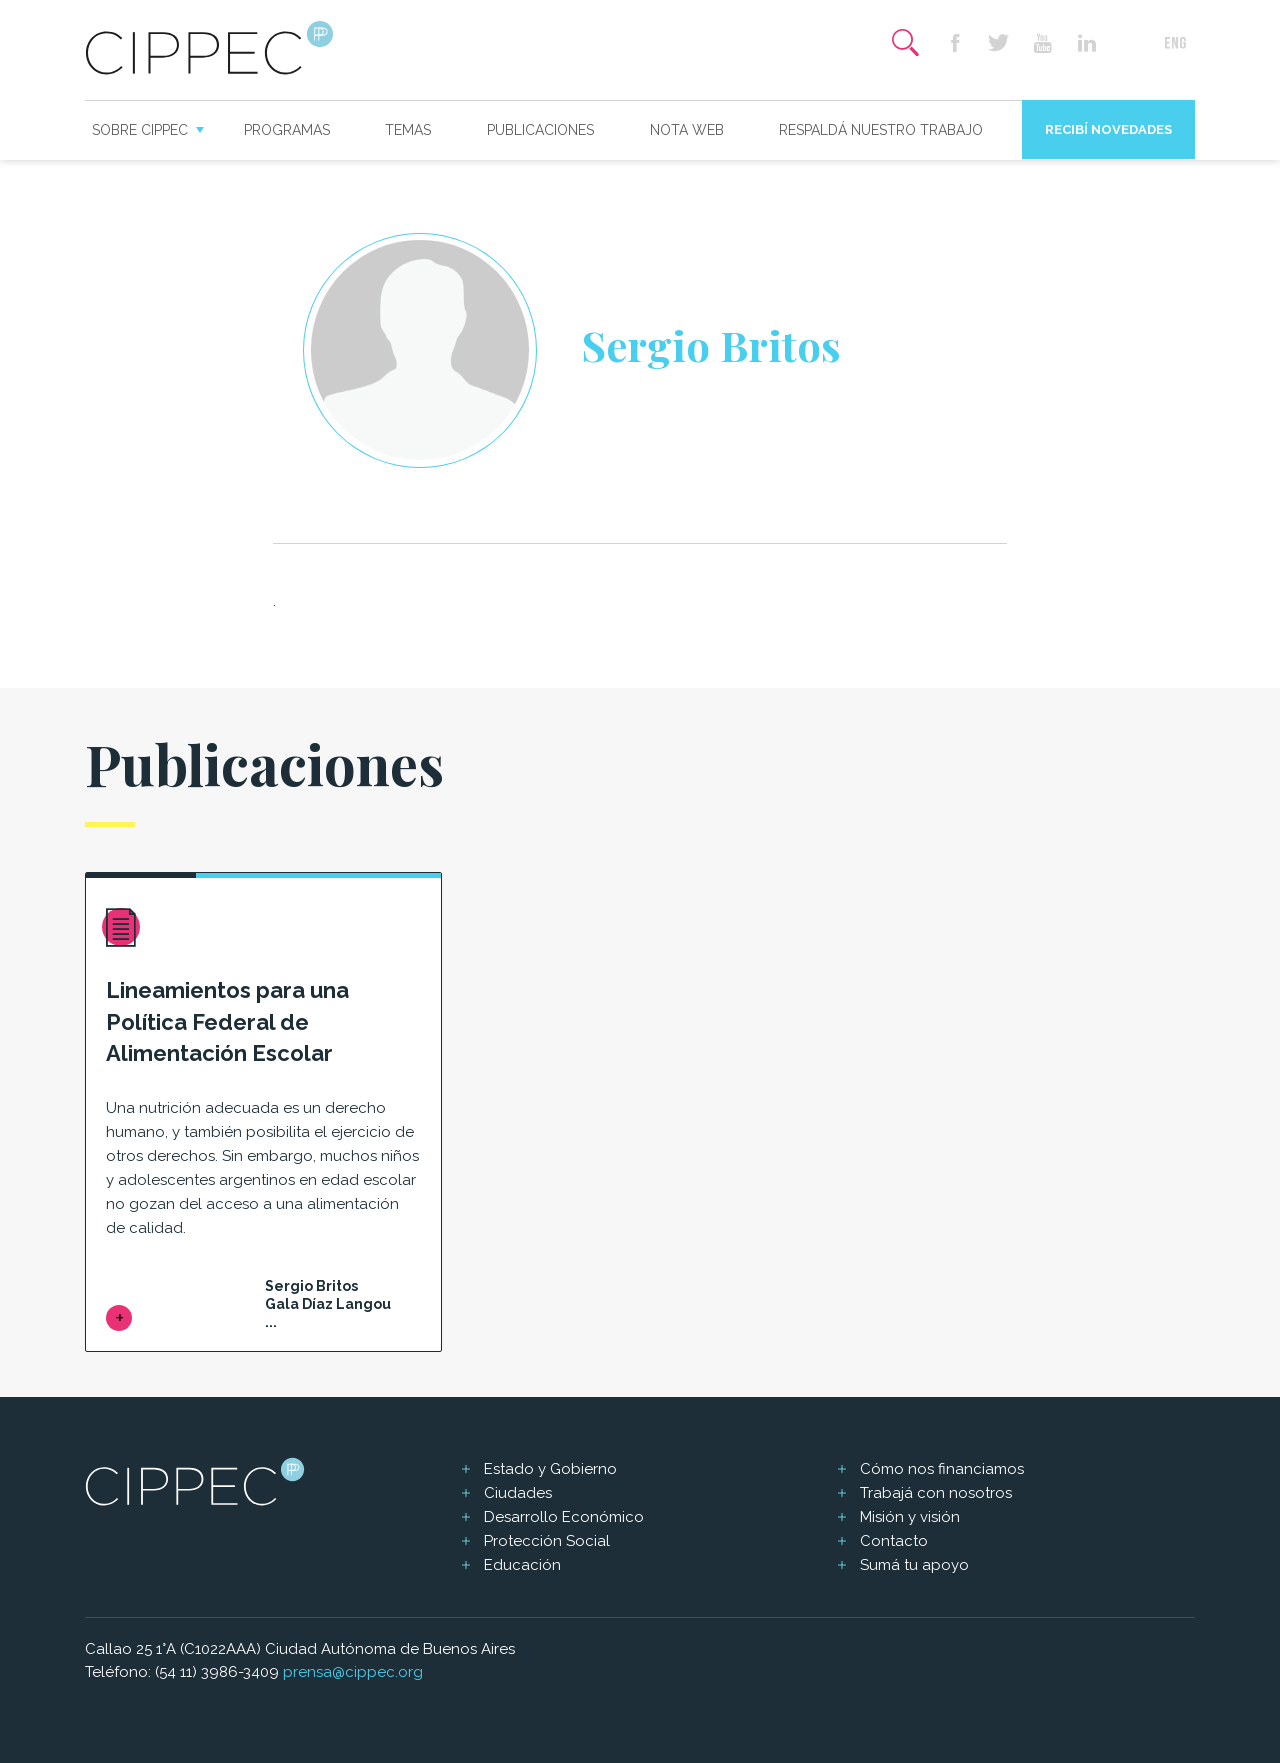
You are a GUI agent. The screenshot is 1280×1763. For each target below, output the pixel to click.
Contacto (894, 1541)
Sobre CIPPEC (140, 130)
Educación (522, 1565)
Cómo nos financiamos (942, 1469)
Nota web (687, 130)
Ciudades (518, 1493)
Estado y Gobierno (550, 1469)
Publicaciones (540, 130)
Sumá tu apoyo (914, 1565)
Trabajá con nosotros (936, 1493)
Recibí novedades (1108, 129)
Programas (287, 130)
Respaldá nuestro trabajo (881, 130)
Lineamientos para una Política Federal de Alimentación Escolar (227, 1022)
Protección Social (547, 1541)
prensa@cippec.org (353, 1672)
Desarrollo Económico (564, 1517)
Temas (408, 130)
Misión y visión (910, 1517)
